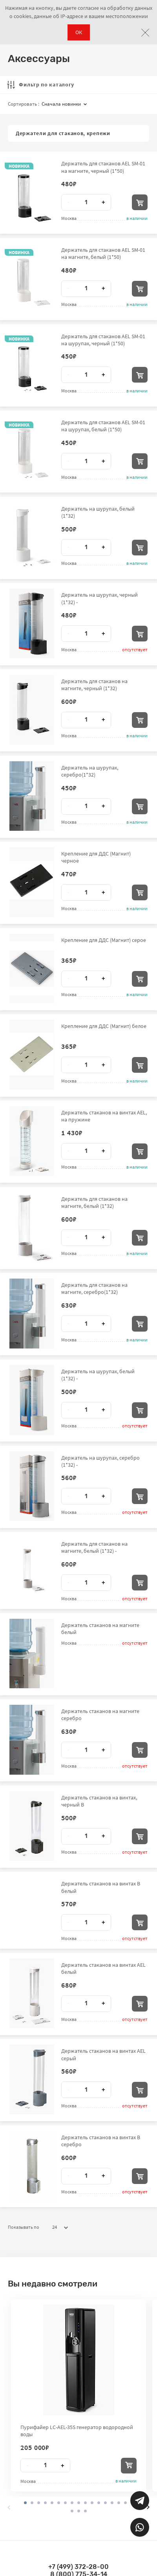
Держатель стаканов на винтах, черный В (99, 1801)
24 (60, 2227)
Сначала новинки (64, 104)
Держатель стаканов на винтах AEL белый (103, 1968)
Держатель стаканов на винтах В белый (100, 1887)
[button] (32, 2502)
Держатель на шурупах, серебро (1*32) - (100, 1461)
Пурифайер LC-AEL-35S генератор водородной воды (76, 2431)
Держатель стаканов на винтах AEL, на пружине (104, 1116)
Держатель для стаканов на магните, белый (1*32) (94, 1202)
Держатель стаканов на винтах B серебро (100, 2141)
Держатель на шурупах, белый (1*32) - (98, 1375)
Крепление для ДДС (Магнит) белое (103, 1026)
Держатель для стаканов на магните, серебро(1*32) (94, 1288)
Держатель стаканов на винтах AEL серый (103, 2054)
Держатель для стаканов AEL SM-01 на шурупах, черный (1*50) (103, 340)
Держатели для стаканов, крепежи (63, 133)
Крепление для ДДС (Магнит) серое (103, 940)
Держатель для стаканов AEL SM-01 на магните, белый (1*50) (103, 253)
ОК (78, 32)
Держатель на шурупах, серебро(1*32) (89, 771)
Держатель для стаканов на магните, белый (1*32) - (94, 1547)
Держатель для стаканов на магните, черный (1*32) (94, 685)
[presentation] (8, 2507)
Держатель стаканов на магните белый (100, 1628)
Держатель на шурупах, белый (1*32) (98, 512)
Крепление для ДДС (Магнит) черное (96, 857)
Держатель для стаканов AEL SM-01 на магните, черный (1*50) (103, 167)
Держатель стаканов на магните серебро (100, 1715)
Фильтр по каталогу (40, 84)
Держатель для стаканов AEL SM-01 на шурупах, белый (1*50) (103, 426)
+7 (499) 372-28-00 (78, 2567)
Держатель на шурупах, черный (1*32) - (99, 598)
